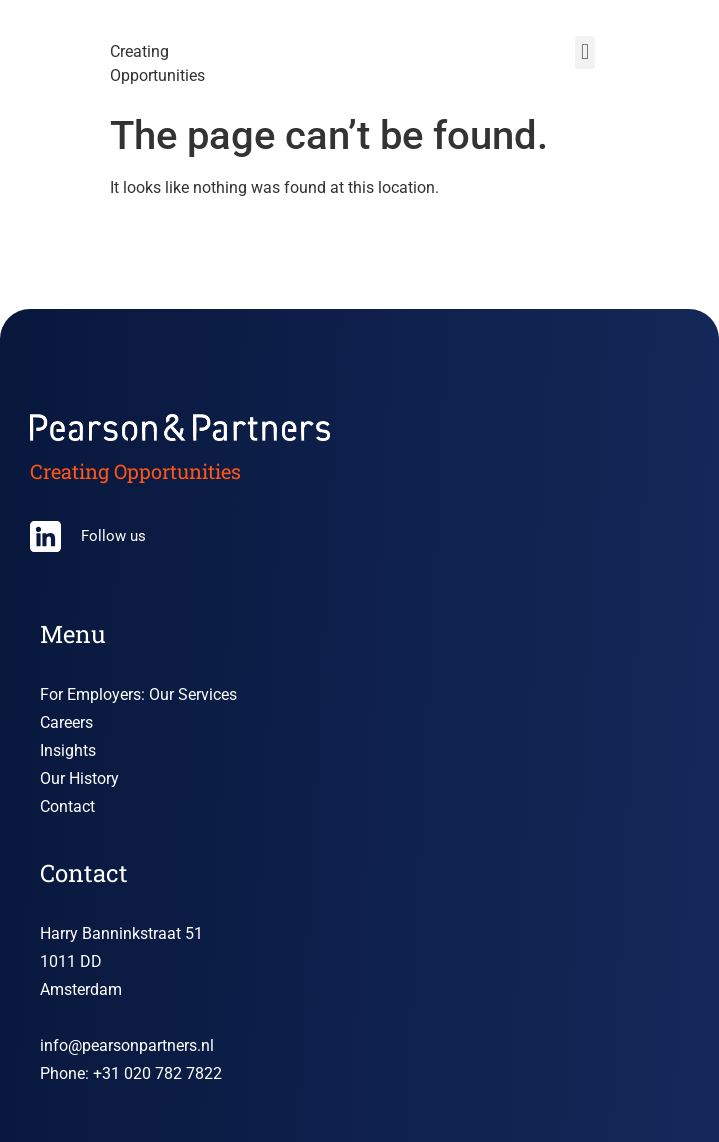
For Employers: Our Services (138, 694)
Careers (66, 722)
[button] (584, 52)
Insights (68, 750)
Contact (67, 806)
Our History (79, 778)
